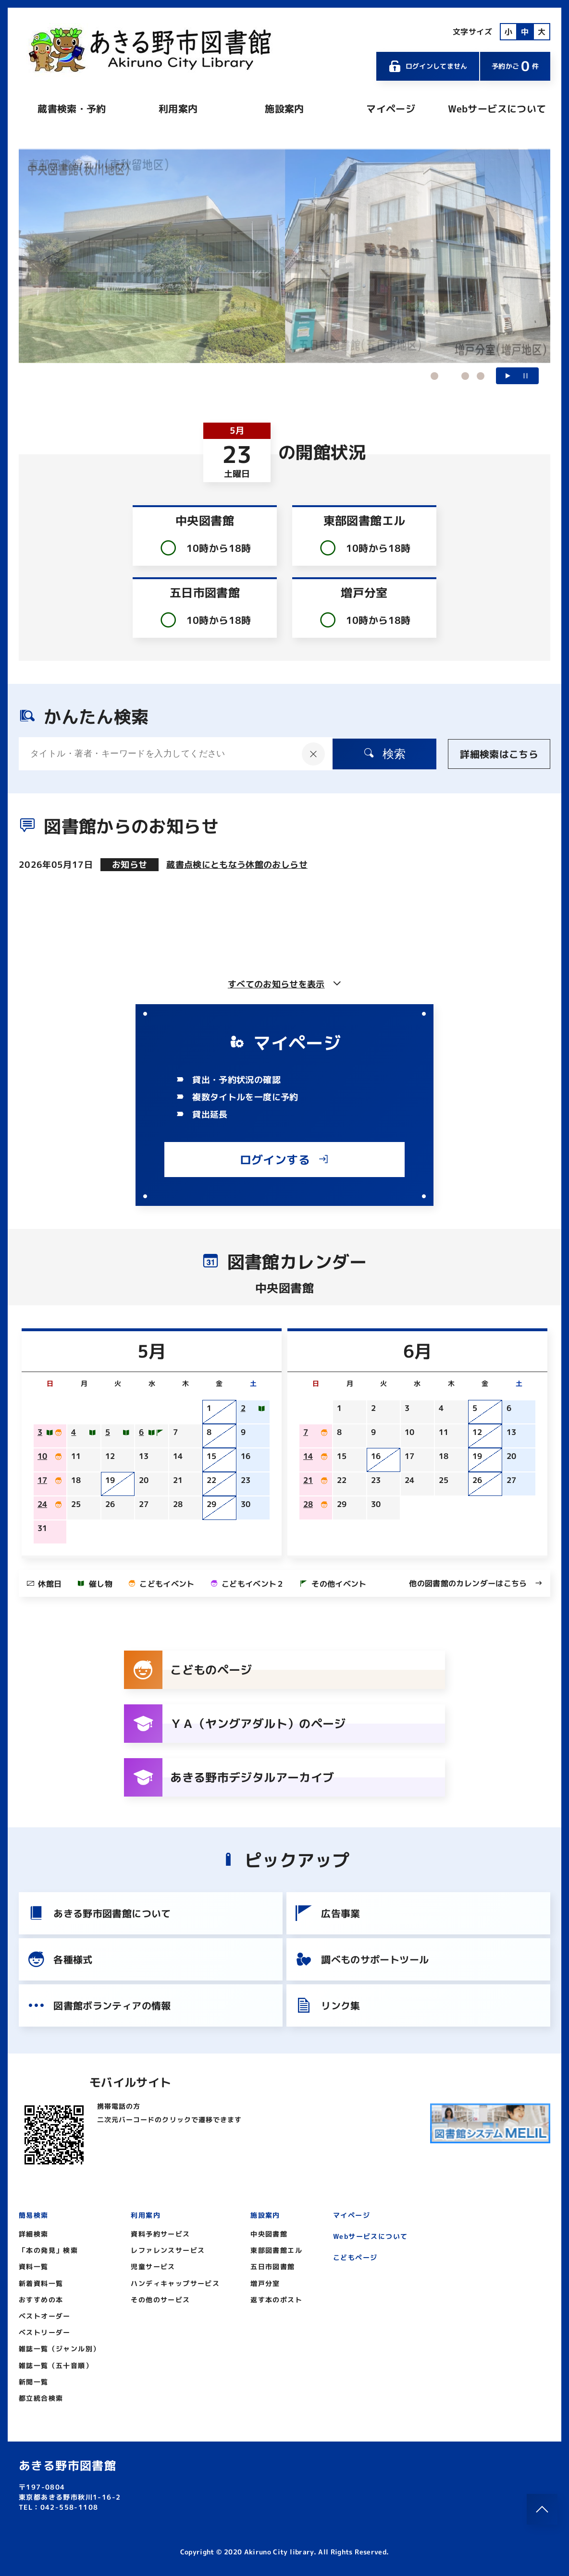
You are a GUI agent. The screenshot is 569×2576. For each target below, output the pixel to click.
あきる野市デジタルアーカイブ (229, 1777)
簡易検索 (34, 2215)
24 (42, 1504)
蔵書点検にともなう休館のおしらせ (237, 865)
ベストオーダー (45, 2316)
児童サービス (153, 2266)
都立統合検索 (41, 2398)
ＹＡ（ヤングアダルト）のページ (235, 1723)
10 (42, 1456)
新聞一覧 (34, 2381)
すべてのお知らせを (284, 984)
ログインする (284, 1160)
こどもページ (355, 2257)
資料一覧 (34, 2266)
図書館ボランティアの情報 (98, 2005)
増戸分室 (265, 2283)
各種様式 (59, 1959)
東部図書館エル (276, 2250)
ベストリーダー (45, 2332)
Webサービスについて (497, 108)
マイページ (390, 108)
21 (308, 1480)
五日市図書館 (272, 2266)
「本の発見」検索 (48, 2250)
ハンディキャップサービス (175, 2283)
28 (308, 1504)
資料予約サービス (160, 2233)
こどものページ (188, 1670)
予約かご (515, 66)
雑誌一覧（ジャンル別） (59, 2348)
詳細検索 (34, 2233)
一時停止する (525, 375)
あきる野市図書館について (98, 1913)
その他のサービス (160, 2299)
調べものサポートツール (361, 1959)
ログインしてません (428, 66)
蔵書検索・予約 (71, 108)
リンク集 (327, 2005)
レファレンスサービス (168, 2250)
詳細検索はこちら (499, 754)
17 (42, 1480)
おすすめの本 (41, 2299)
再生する (508, 375)
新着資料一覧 (41, 2283)
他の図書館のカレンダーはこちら (476, 1583)
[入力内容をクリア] (313, 754)
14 (308, 1456)
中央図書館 (268, 2233)
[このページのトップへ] (542, 2509)
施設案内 (284, 108)
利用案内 (178, 108)
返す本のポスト (276, 2299)
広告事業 (327, 1913)
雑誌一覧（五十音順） (56, 2365)
